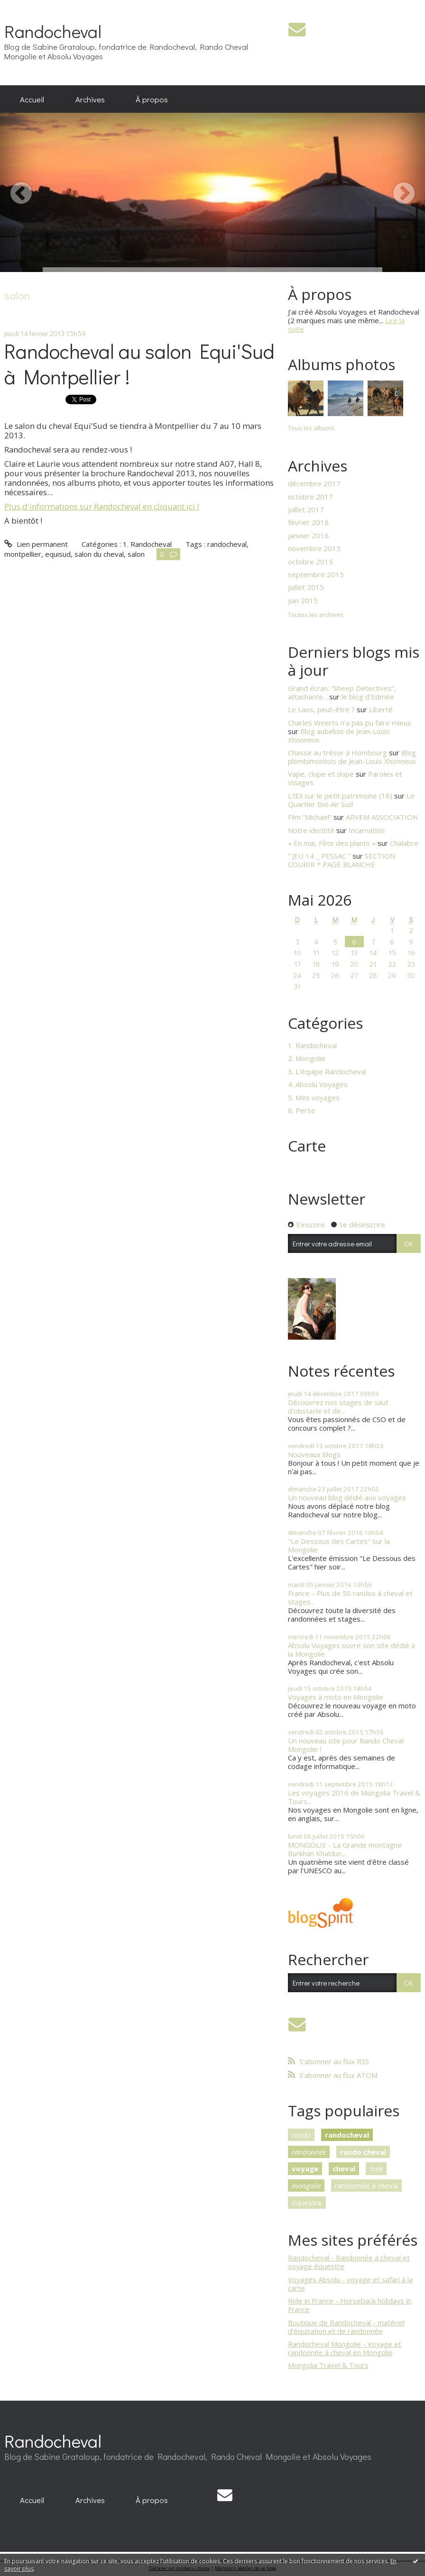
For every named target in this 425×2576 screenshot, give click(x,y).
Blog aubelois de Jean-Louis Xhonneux (339, 735)
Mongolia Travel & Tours (328, 2365)
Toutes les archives (316, 615)
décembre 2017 (314, 483)
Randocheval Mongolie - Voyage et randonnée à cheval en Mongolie (344, 2348)
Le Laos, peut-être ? (321, 709)
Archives (90, 99)
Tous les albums (311, 428)
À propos (152, 99)
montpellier (22, 554)
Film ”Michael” (310, 817)
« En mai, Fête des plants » (332, 843)
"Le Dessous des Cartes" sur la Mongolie (339, 1545)
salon (136, 554)
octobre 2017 (310, 496)
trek (376, 2168)
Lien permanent (35, 544)
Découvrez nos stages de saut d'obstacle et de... (338, 1406)
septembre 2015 (316, 574)
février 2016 (308, 522)
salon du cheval (99, 554)
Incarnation (367, 830)
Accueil (32, 99)
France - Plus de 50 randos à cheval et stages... (350, 1597)
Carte (307, 1145)
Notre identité (311, 830)
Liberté (381, 709)
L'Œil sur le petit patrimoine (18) (340, 795)
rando (301, 2135)
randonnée (309, 2152)
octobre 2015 (310, 561)
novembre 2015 (314, 548)
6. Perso (301, 1110)
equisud (58, 554)
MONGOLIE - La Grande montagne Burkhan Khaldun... (345, 1849)
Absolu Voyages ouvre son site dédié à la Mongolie (351, 1650)
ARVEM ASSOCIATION (382, 817)
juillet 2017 (306, 509)
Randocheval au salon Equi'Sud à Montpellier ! (139, 364)
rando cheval (363, 2152)
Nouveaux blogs (314, 1454)
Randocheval (53, 31)
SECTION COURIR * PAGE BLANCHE (341, 860)
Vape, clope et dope (321, 774)
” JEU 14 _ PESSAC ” (319, 856)
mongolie (306, 2185)
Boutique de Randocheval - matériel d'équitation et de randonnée (346, 2327)
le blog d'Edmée (368, 696)
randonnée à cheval (366, 2185)
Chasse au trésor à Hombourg (337, 752)
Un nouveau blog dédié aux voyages (347, 1497)
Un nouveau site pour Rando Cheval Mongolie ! (346, 1745)
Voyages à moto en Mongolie (335, 1697)
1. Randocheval (147, 544)
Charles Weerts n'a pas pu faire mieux (349, 722)
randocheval (227, 544)
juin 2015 (303, 600)
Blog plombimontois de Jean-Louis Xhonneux (352, 757)
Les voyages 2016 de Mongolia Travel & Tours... (354, 1797)
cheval (344, 2168)
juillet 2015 (306, 587)
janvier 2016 (308, 535)
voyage (305, 2168)
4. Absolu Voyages (318, 1084)
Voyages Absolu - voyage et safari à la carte (350, 2284)
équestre (307, 2202)
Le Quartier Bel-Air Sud (351, 800)
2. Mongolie (306, 1058)
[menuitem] (32, 99)
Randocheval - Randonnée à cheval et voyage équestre (349, 2262)
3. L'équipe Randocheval (327, 1071)
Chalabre (404, 843)
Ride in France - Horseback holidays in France (349, 2305)
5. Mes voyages (314, 1097)
